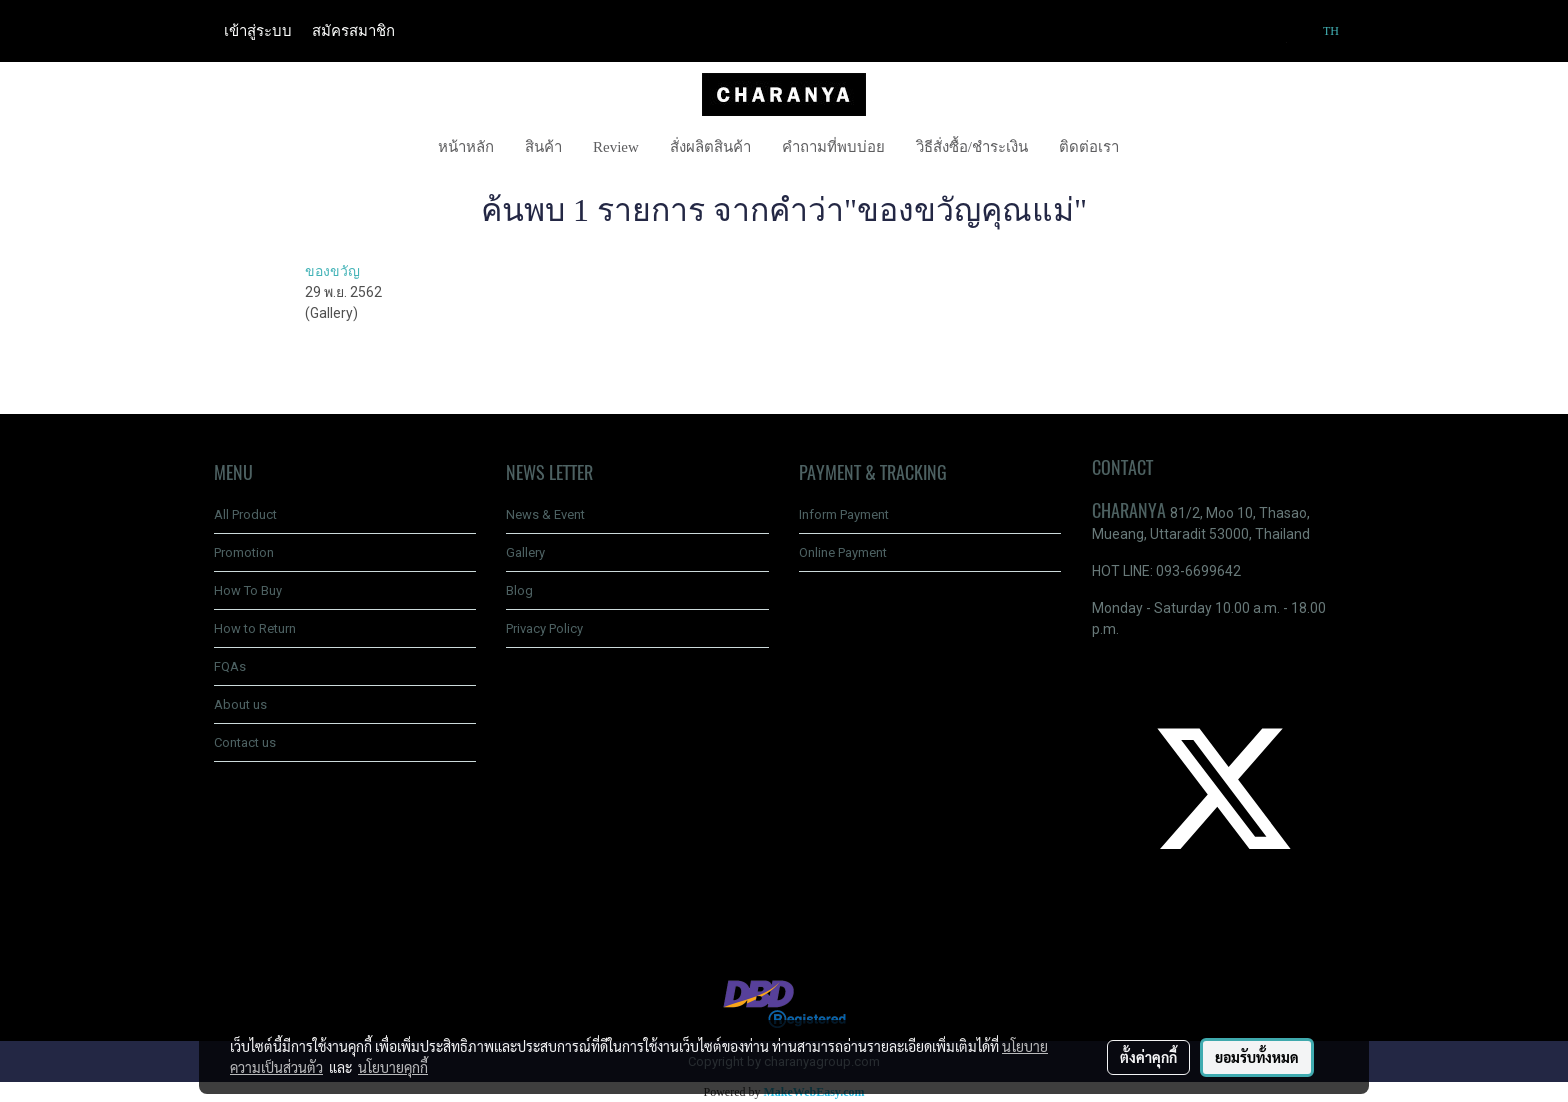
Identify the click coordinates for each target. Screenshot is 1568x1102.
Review (616, 147)
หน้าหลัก (466, 147)
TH (1321, 31)
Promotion (244, 552)
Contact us (245, 742)
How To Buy (248, 590)
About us (240, 704)
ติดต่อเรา (1089, 147)
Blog (519, 590)
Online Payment (843, 552)
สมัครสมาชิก (353, 31)
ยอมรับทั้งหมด (1257, 1057)
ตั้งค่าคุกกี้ (1148, 1057)
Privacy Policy (544, 628)
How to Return (255, 628)
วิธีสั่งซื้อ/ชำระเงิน (972, 147)
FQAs (230, 666)
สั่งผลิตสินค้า (710, 147)
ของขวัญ (332, 271)
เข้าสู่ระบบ (258, 31)
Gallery (525, 552)
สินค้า (543, 147)
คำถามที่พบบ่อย (833, 147)
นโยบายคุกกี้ (393, 1067)
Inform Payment (844, 514)
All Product (245, 514)
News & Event (545, 514)
